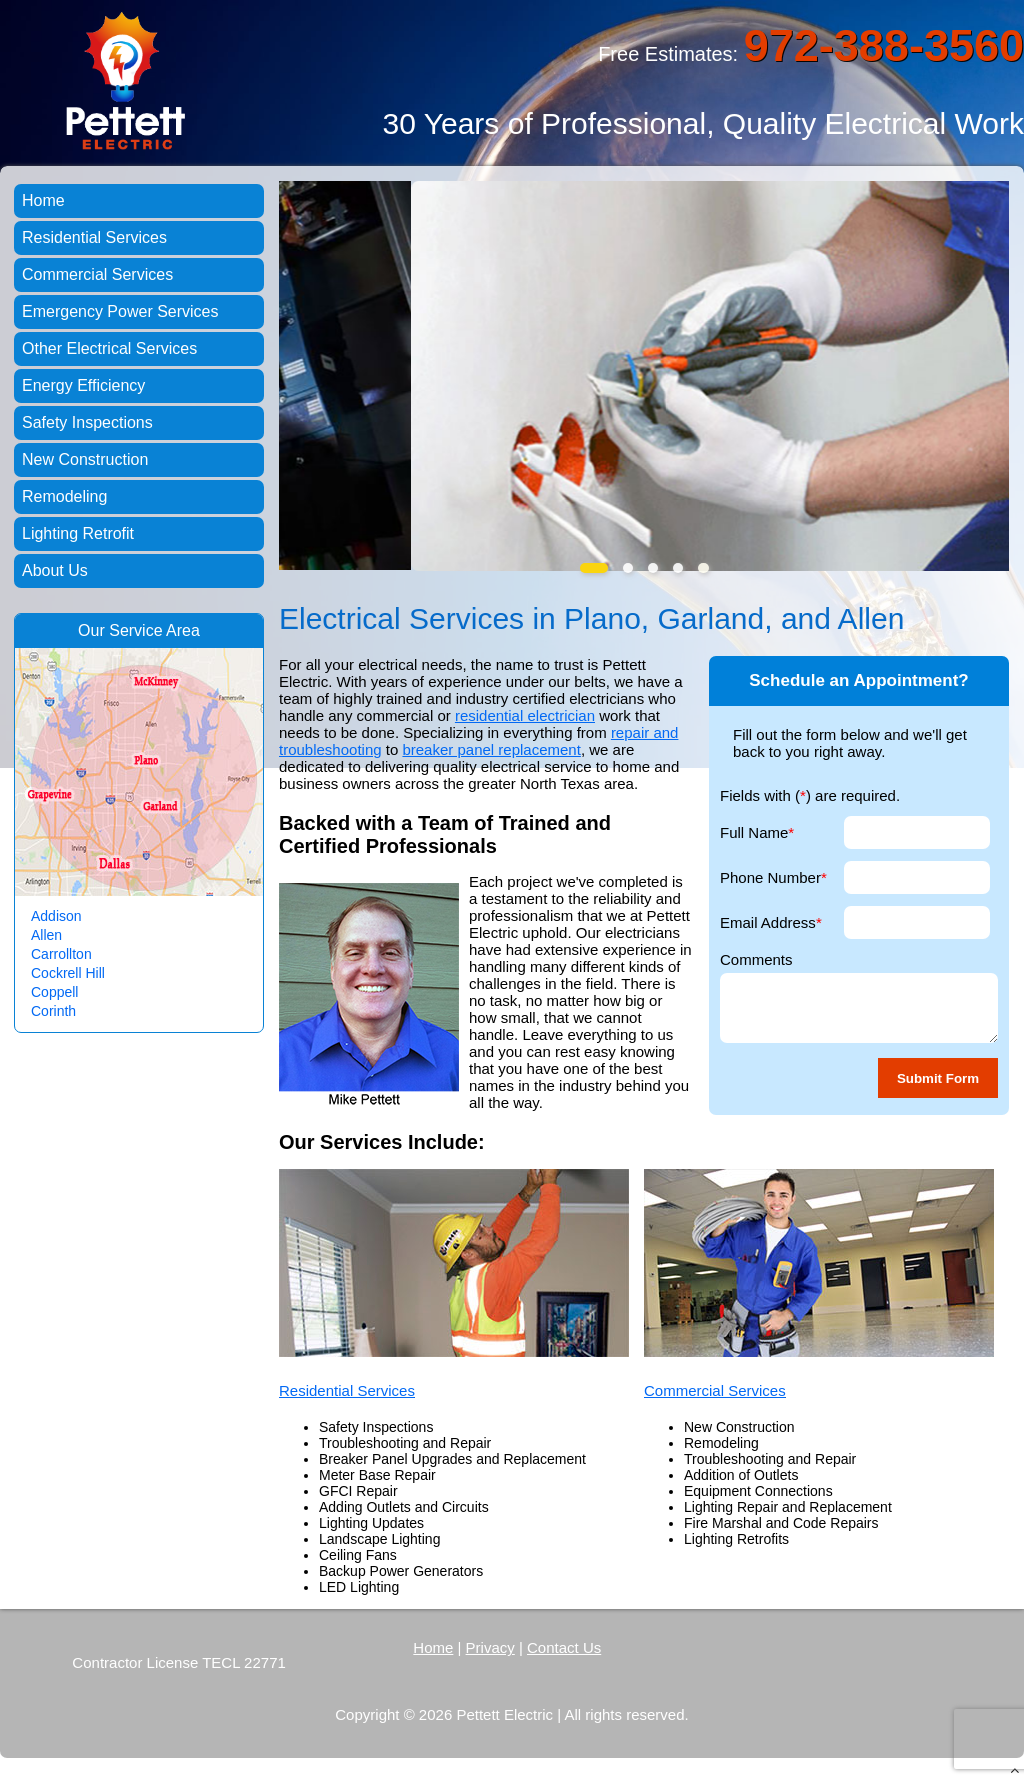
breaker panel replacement (491, 749)
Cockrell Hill (68, 973)
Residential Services (347, 1390)
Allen (46, 935)
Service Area (154, 630)
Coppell (54, 992)
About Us (55, 570)
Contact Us (564, 1647)
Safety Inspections (87, 422)
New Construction (85, 459)
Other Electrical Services (109, 348)
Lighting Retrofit (78, 533)
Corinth (53, 1011)
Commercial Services (715, 1390)
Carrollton (61, 954)
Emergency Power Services (120, 311)
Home (43, 200)
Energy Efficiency (83, 385)
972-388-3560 (884, 45)
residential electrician (525, 715)
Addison (56, 916)
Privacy (490, 1647)
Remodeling (64, 496)
